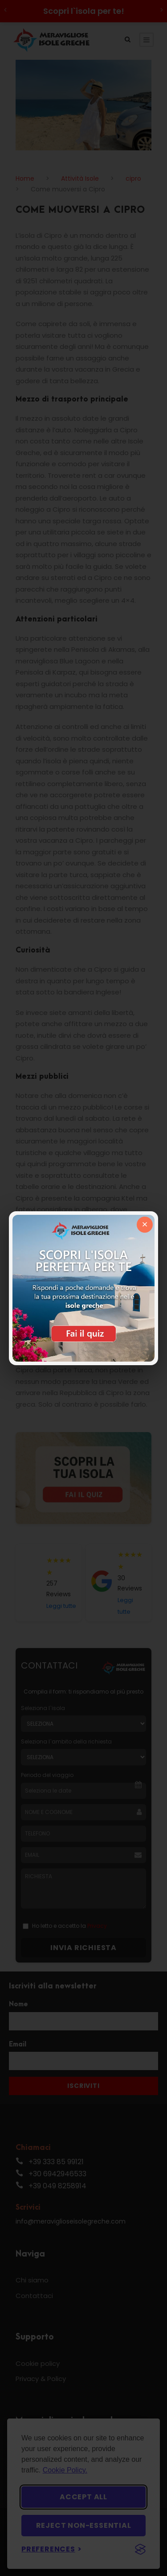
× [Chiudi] (145, 1224)
